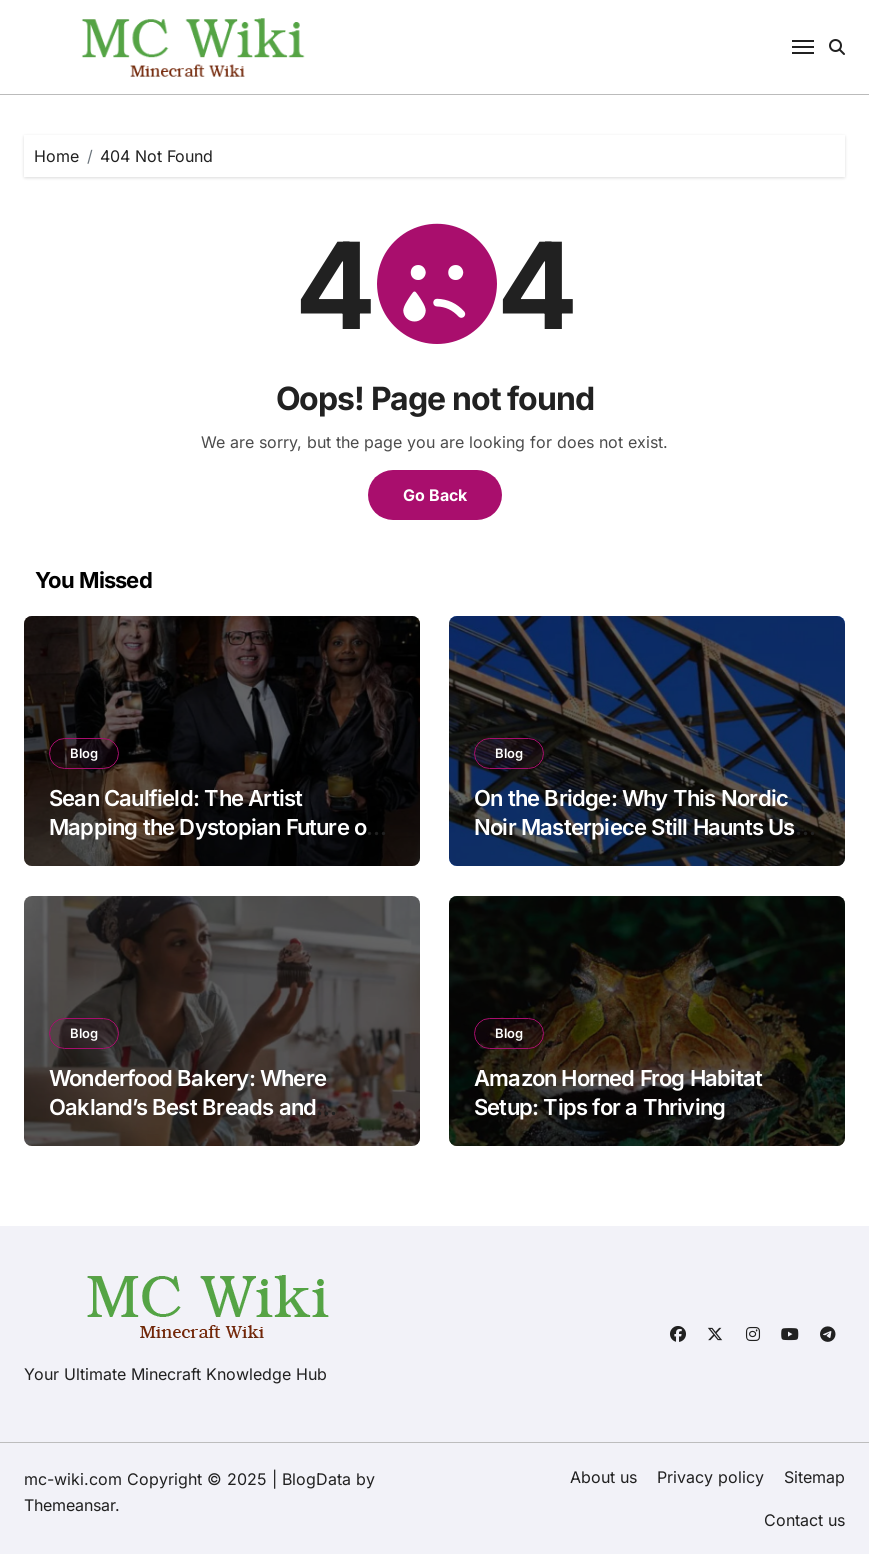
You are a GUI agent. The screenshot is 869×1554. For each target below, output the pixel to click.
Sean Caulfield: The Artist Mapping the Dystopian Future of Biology (211, 826)
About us (603, 1477)
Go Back (435, 495)
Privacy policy (710, 1477)
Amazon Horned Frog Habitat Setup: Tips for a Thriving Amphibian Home (618, 1106)
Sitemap (814, 1477)
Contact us (804, 1520)
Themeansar (69, 1505)
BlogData (316, 1479)
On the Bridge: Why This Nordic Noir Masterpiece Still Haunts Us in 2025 (645, 826)
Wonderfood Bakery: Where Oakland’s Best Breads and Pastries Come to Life (187, 1106)
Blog (84, 753)
